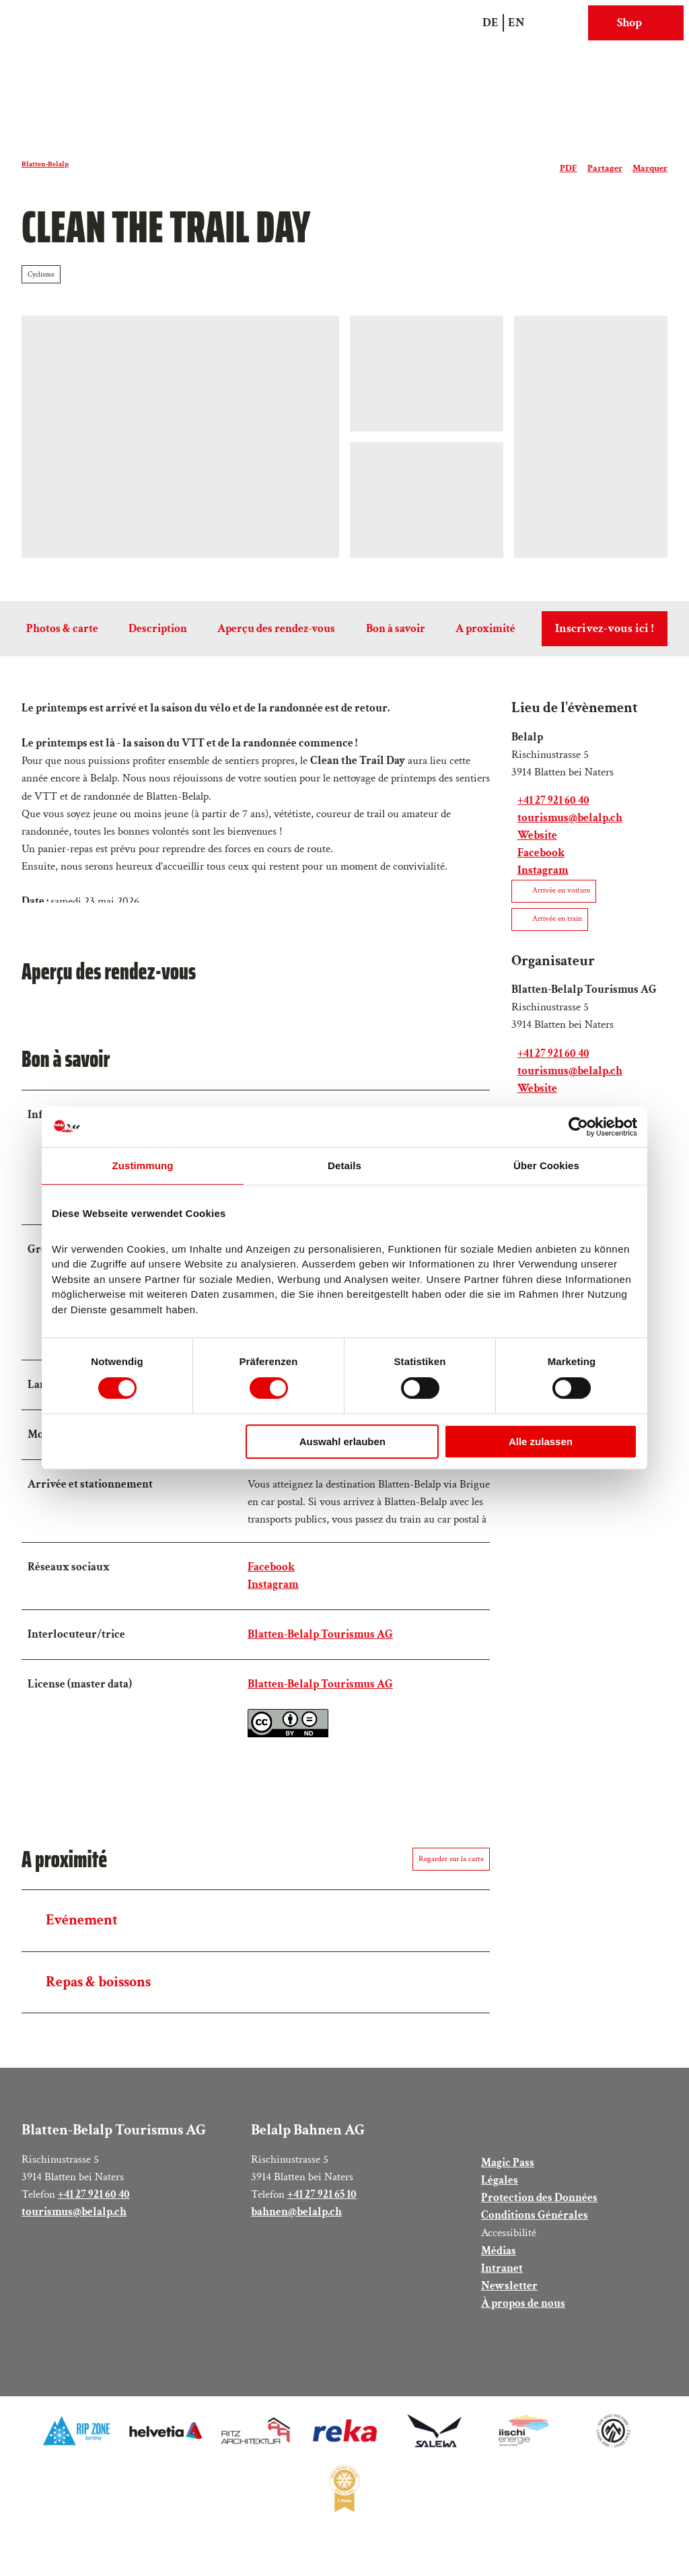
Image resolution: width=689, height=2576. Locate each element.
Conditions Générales (534, 2225)
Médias (498, 2260)
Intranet (502, 2278)
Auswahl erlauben (342, 1441)
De (490, 22)
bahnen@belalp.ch (296, 2221)
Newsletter (509, 2295)
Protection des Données (539, 2207)
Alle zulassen (541, 1441)
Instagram (273, 1594)
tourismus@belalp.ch (74, 2221)
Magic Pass (507, 2172)
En (516, 22)
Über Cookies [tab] (546, 1165)
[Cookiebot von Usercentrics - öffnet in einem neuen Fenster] (578, 1127)
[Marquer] (649, 164)
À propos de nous (523, 2313)
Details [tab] (344, 1165)
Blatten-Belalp (45, 164)
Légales (499, 2190)
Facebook (271, 1577)
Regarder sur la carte (451, 1869)
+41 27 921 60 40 (94, 2204)
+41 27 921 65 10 (322, 2204)
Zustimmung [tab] (143, 1165)
